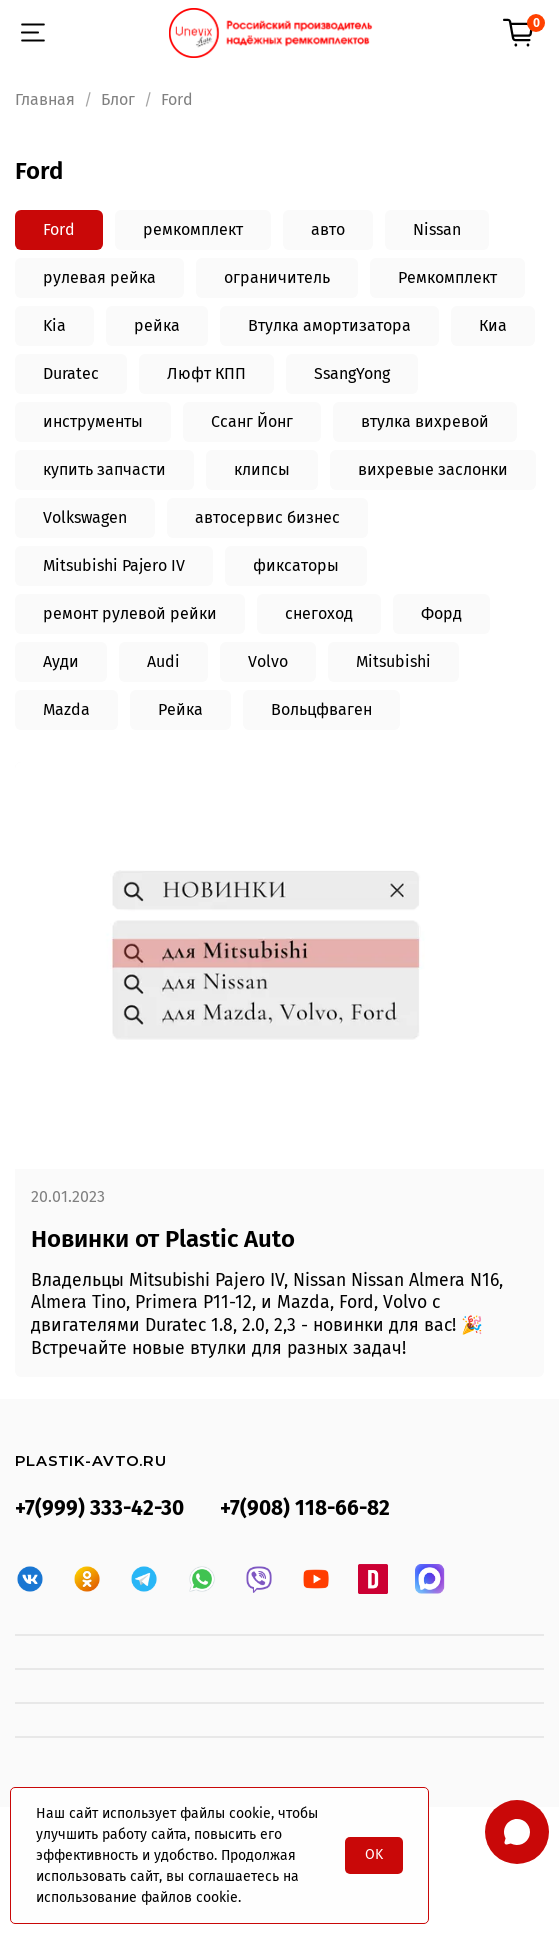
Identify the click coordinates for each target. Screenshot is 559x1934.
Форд (441, 613)
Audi (163, 661)
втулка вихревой (425, 421)
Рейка (180, 709)
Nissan (437, 229)
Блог (118, 99)
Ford (59, 229)
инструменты (93, 421)
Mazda (66, 709)
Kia (54, 325)
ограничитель (277, 277)
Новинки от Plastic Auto (163, 1239)
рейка (157, 325)
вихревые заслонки (433, 469)
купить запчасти (104, 469)
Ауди (61, 661)
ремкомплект (193, 229)
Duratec (71, 373)
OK (374, 1854)
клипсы (262, 469)
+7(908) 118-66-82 (305, 1508)
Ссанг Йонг (252, 421)
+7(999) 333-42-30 (99, 1508)
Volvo (268, 661)
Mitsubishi (393, 661)
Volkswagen (85, 517)
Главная (45, 99)
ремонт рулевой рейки (130, 613)
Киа (493, 325)
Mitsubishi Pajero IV (114, 565)
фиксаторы (296, 565)
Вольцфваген (321, 709)
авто (328, 229)
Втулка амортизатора (329, 325)
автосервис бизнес (267, 517)
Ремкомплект (447, 277)
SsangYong (352, 373)
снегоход (319, 613)
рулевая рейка (99, 277)
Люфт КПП (206, 373)
